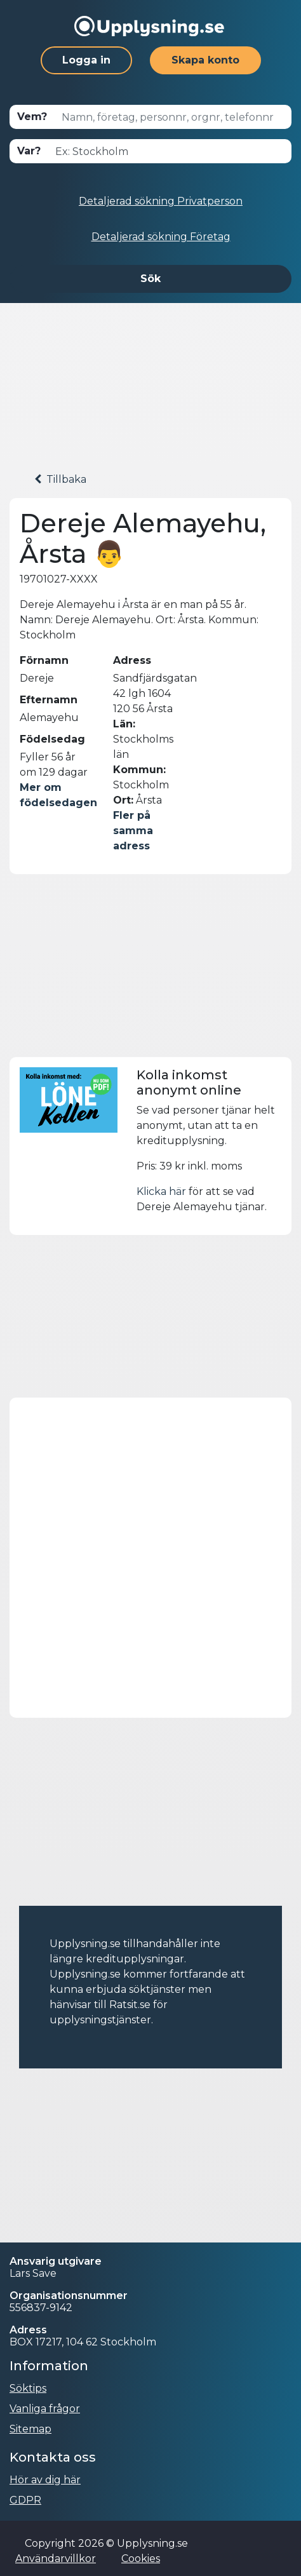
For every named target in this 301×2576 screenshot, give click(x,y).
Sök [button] (150, 279)
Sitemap (30, 2429)
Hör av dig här (45, 2480)
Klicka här (161, 1191)
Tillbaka (60, 479)
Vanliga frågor (45, 2409)
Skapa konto (205, 60)
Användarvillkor (55, 2558)
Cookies (140, 2558)
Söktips (28, 2388)
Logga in (86, 60)
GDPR (25, 2500)
